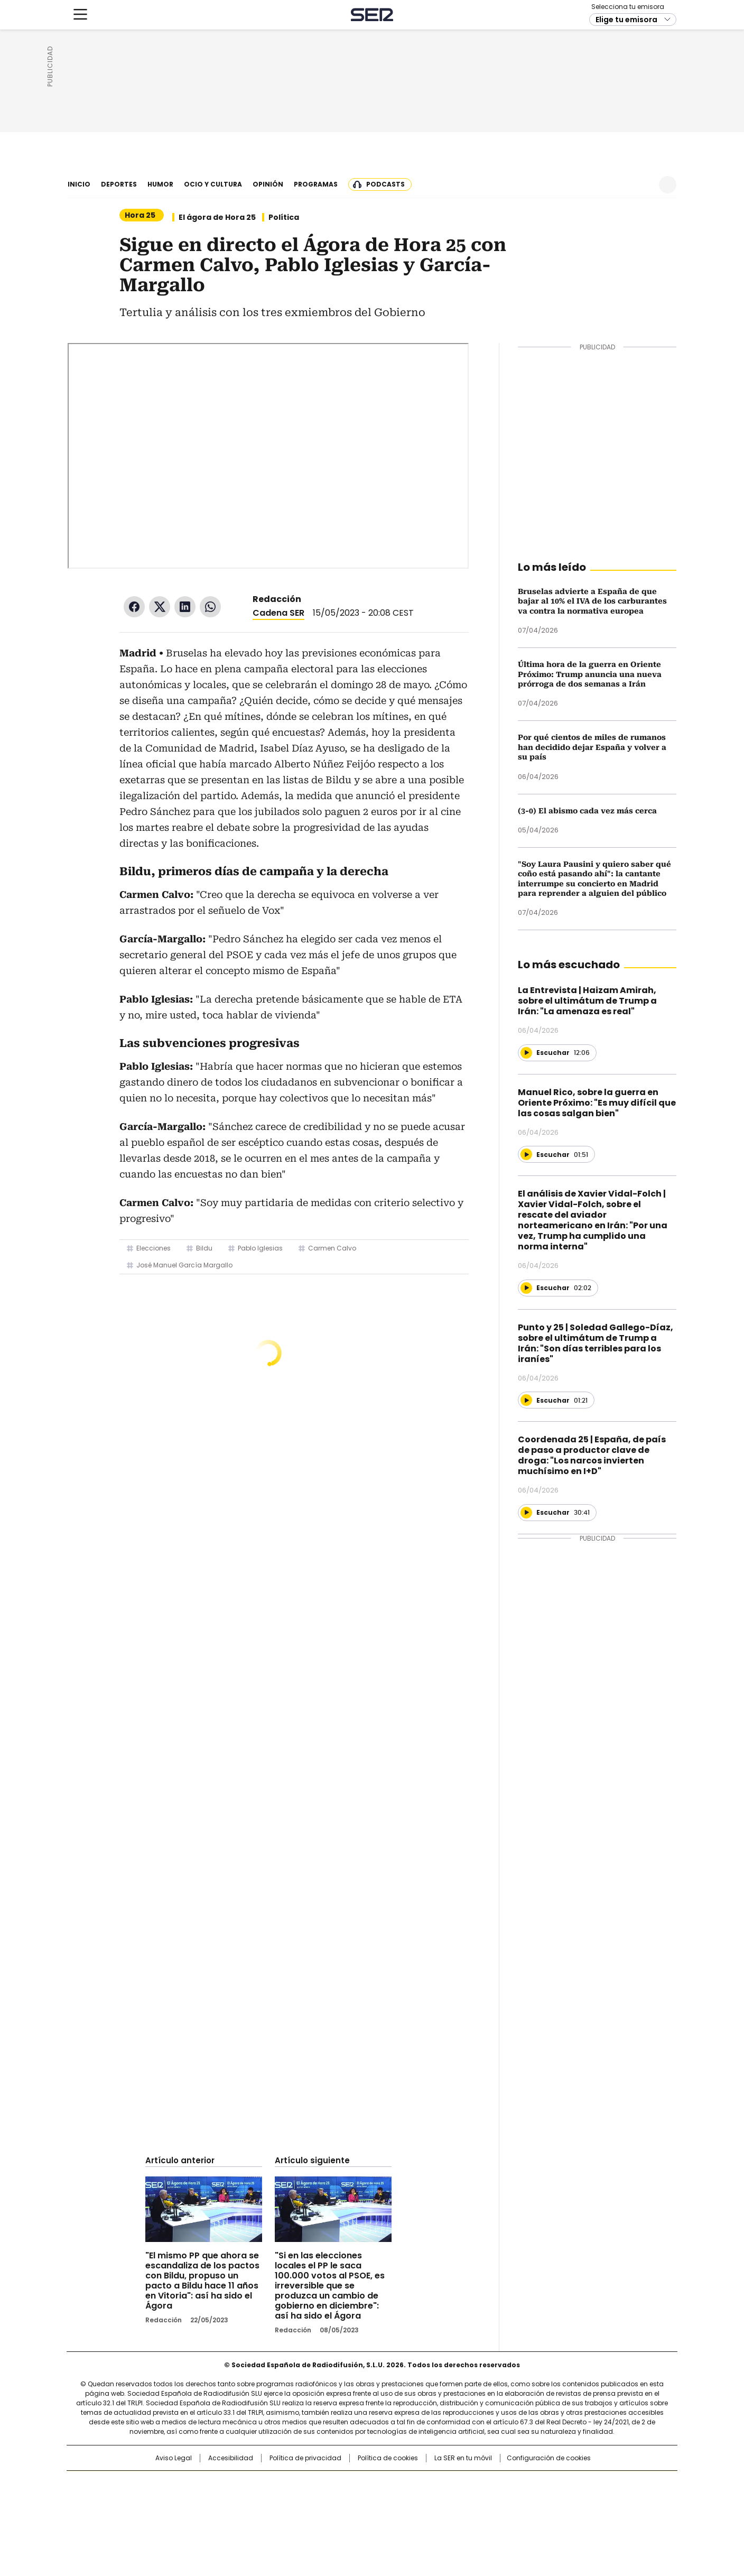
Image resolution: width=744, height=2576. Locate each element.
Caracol (562, 2484)
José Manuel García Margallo (184, 1265)
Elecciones (153, 1248)
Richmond (243, 2515)
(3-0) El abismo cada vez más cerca (587, 811)
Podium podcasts (346, 2515)
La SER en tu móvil (463, 2458)
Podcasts (385, 184)
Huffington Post (263, 2501)
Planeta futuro (514, 2501)
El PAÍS (247, 2484)
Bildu (204, 1248)
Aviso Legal (173, 2458)
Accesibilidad (230, 2458)
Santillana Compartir (402, 2484)
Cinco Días (392, 2501)
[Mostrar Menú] (80, 151)
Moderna (297, 2515)
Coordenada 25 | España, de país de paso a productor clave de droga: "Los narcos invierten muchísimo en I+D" (592, 1455)
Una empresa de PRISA (157, 2494)
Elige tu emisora (626, 156)
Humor (160, 184)
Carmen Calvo (332, 1248)
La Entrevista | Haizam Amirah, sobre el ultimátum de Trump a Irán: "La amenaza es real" (587, 1000)
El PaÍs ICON (391, 2515)
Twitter (159, 606)
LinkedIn (185, 606)
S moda (437, 2515)
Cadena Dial (431, 2501)
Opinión (268, 184)
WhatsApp (210, 606)
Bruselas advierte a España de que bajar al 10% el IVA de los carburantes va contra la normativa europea (592, 601)
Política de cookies (388, 2458)
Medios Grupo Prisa (157, 2520)
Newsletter (641, 184)
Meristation (535, 2515)
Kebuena (558, 2501)
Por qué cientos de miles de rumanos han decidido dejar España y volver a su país (592, 747)
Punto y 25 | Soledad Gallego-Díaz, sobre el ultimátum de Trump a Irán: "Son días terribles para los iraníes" (595, 1343)
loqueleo (483, 2515)
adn (524, 2484)
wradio (351, 2501)
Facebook (134, 606)
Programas (316, 184)
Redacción (277, 599)
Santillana (343, 2484)
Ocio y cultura (213, 184)
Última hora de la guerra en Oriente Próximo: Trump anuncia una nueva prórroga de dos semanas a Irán (590, 674)
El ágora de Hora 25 (217, 217)
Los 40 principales (294, 2484)
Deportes (119, 184)
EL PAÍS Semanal (469, 2501)
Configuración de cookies (549, 2458)
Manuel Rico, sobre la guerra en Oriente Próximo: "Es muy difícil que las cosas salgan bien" (597, 1102)
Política (283, 217)
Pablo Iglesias (260, 1248)
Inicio (79, 184)
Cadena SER (372, 151)
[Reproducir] (526, 1053)
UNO (319, 2501)
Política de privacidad (305, 2458)
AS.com (489, 2484)
